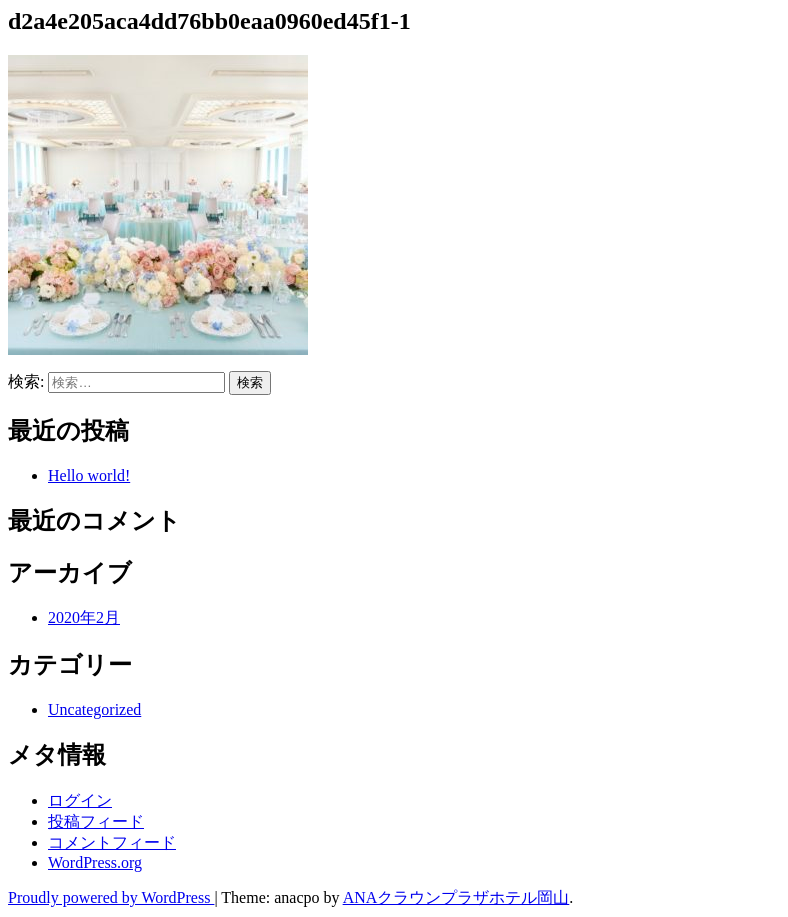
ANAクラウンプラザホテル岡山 (456, 897)
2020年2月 (84, 617)
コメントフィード (112, 842)
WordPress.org (95, 862)
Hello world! (89, 475)
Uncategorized (94, 709)
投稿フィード (96, 821)
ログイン (80, 800)
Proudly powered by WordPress (111, 897)
